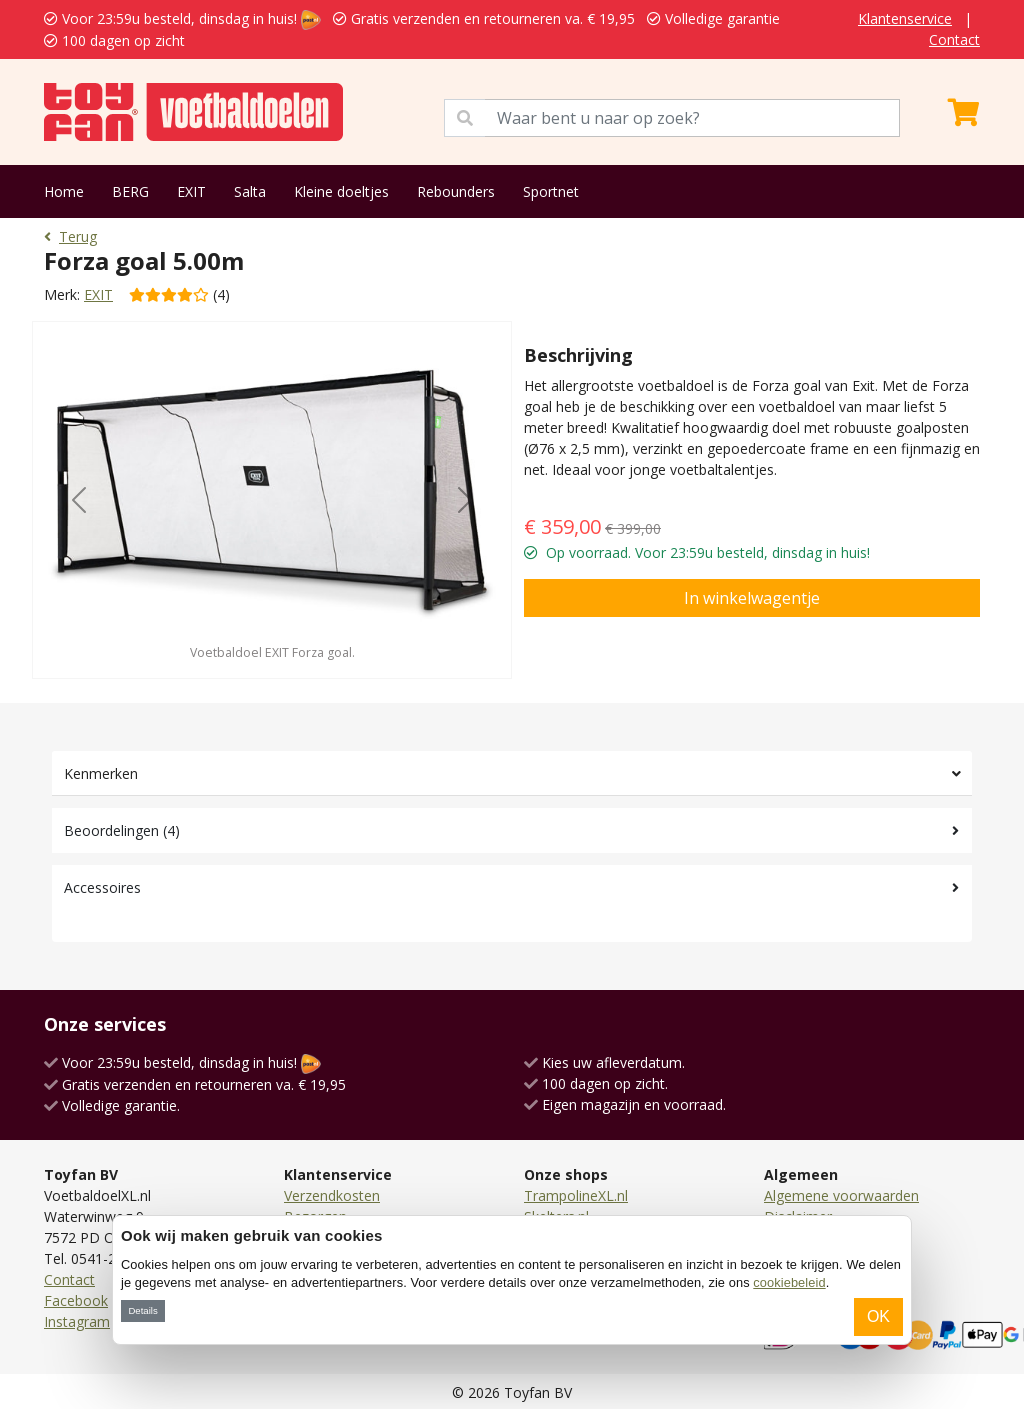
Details (142, 1310)
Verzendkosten (332, 1195)
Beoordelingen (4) (122, 830)
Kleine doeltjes (341, 191)
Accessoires (102, 887)
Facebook (76, 1300)
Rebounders (456, 191)
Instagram (77, 1321)
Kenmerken (101, 773)
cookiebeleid (789, 1282)
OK (878, 1316)
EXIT (191, 191)
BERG (130, 191)
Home (64, 191)
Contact (954, 39)
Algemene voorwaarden (841, 1195)
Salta (250, 191)
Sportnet (551, 191)
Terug (70, 236)
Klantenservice (905, 18)
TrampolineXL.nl (576, 1195)
